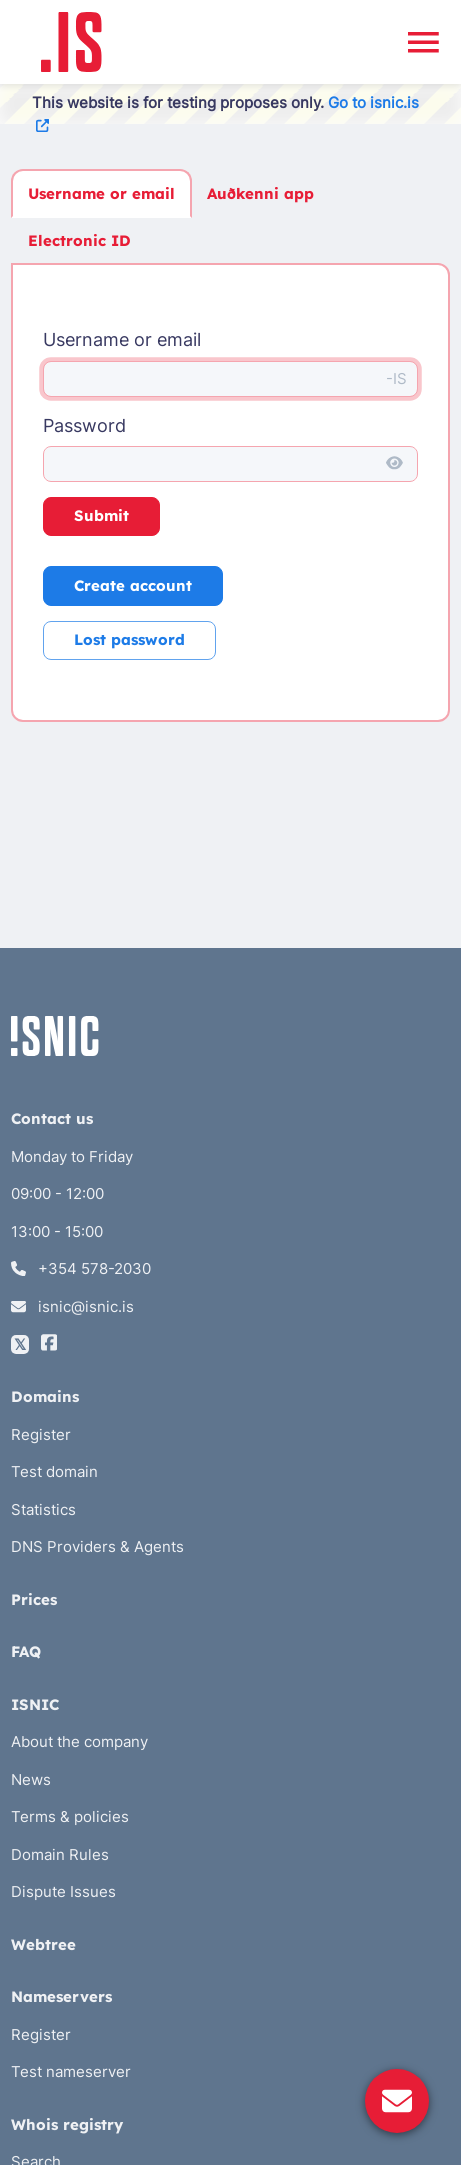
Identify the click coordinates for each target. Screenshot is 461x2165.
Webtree (43, 1944)
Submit (101, 515)
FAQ (26, 1651)
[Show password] (394, 464)
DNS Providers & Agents (97, 1546)
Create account (133, 585)
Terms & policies (70, 1816)
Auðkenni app (260, 193)
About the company (79, 1741)
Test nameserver (71, 2071)
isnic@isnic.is (72, 1306)
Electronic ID (79, 240)
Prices (34, 1599)
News (31, 1779)
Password (84, 425)
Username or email (101, 193)
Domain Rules (60, 1854)
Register (41, 1434)
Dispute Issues (63, 1891)
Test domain (54, 1471)
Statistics (43, 1509)
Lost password (129, 639)
